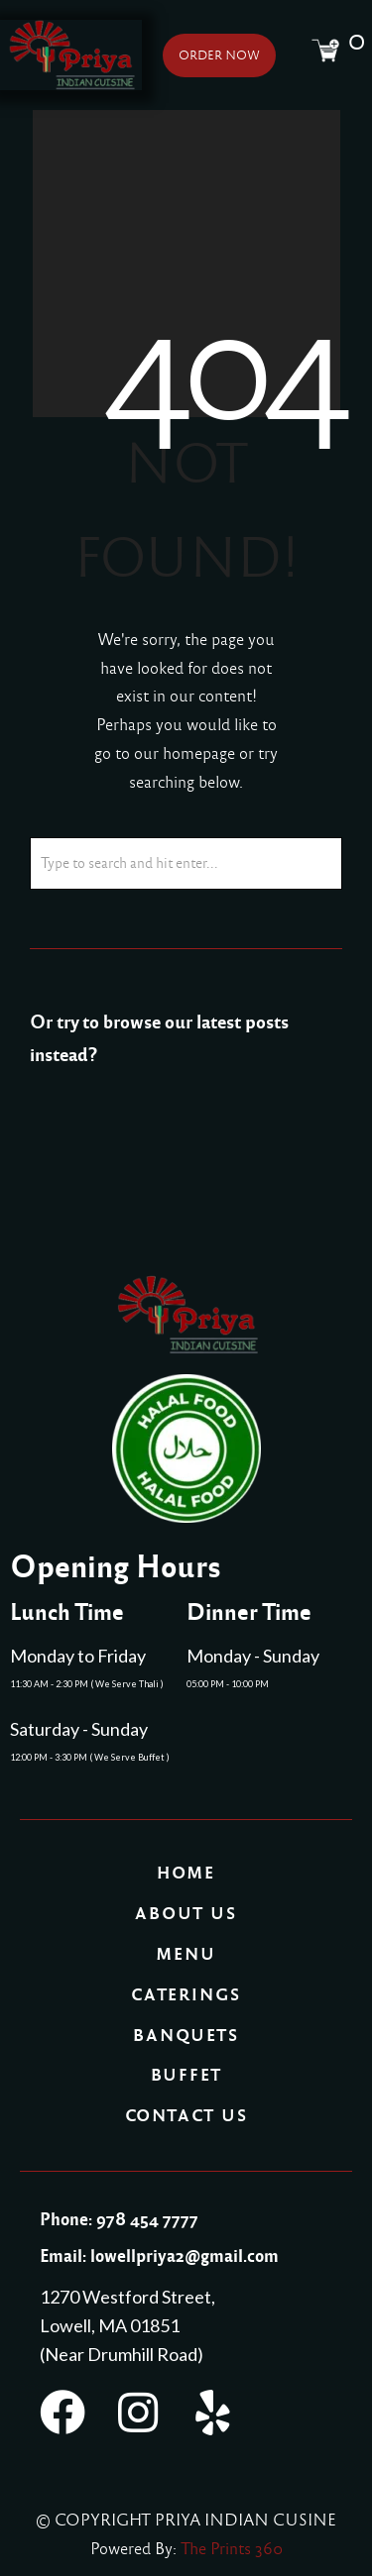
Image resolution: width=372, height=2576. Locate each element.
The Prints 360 (232, 2548)
